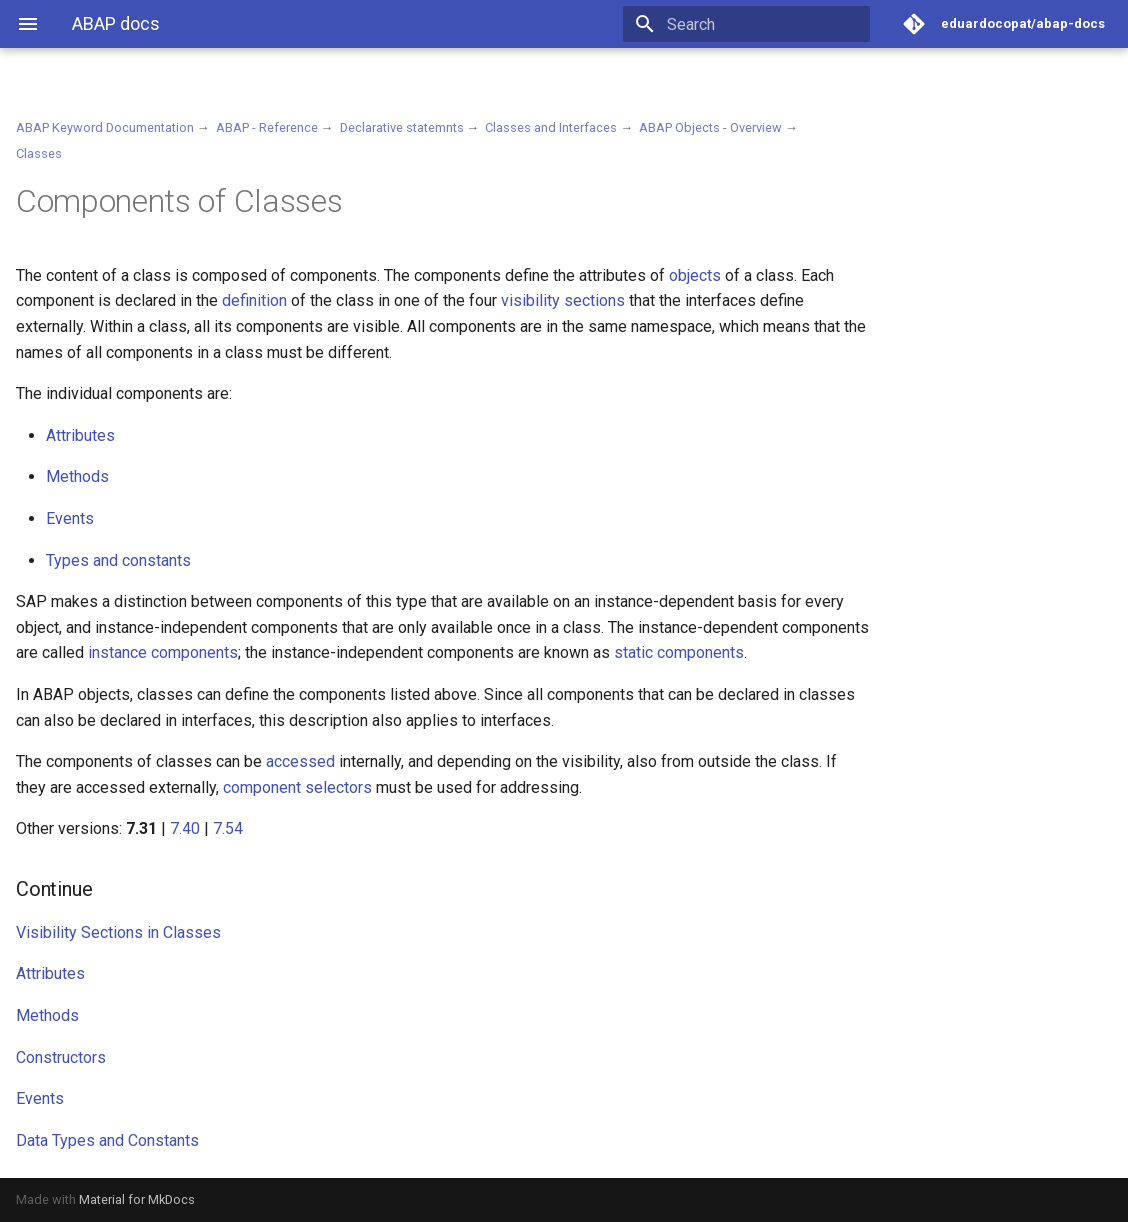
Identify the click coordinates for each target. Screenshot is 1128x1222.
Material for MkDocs (137, 1199)
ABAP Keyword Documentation (105, 127)
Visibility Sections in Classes (118, 932)
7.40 (185, 828)
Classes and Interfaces (551, 127)
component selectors (297, 787)
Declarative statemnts (402, 127)
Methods (77, 476)
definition (254, 300)
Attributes (80, 435)
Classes (39, 153)
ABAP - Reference (267, 127)
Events (70, 518)
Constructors (61, 1057)
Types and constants (118, 560)
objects (695, 275)
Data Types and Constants (107, 1140)
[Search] (753, 24)
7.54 (228, 828)
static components (679, 652)
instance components (163, 652)
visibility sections (563, 300)
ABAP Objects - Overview (710, 127)
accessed (300, 761)
